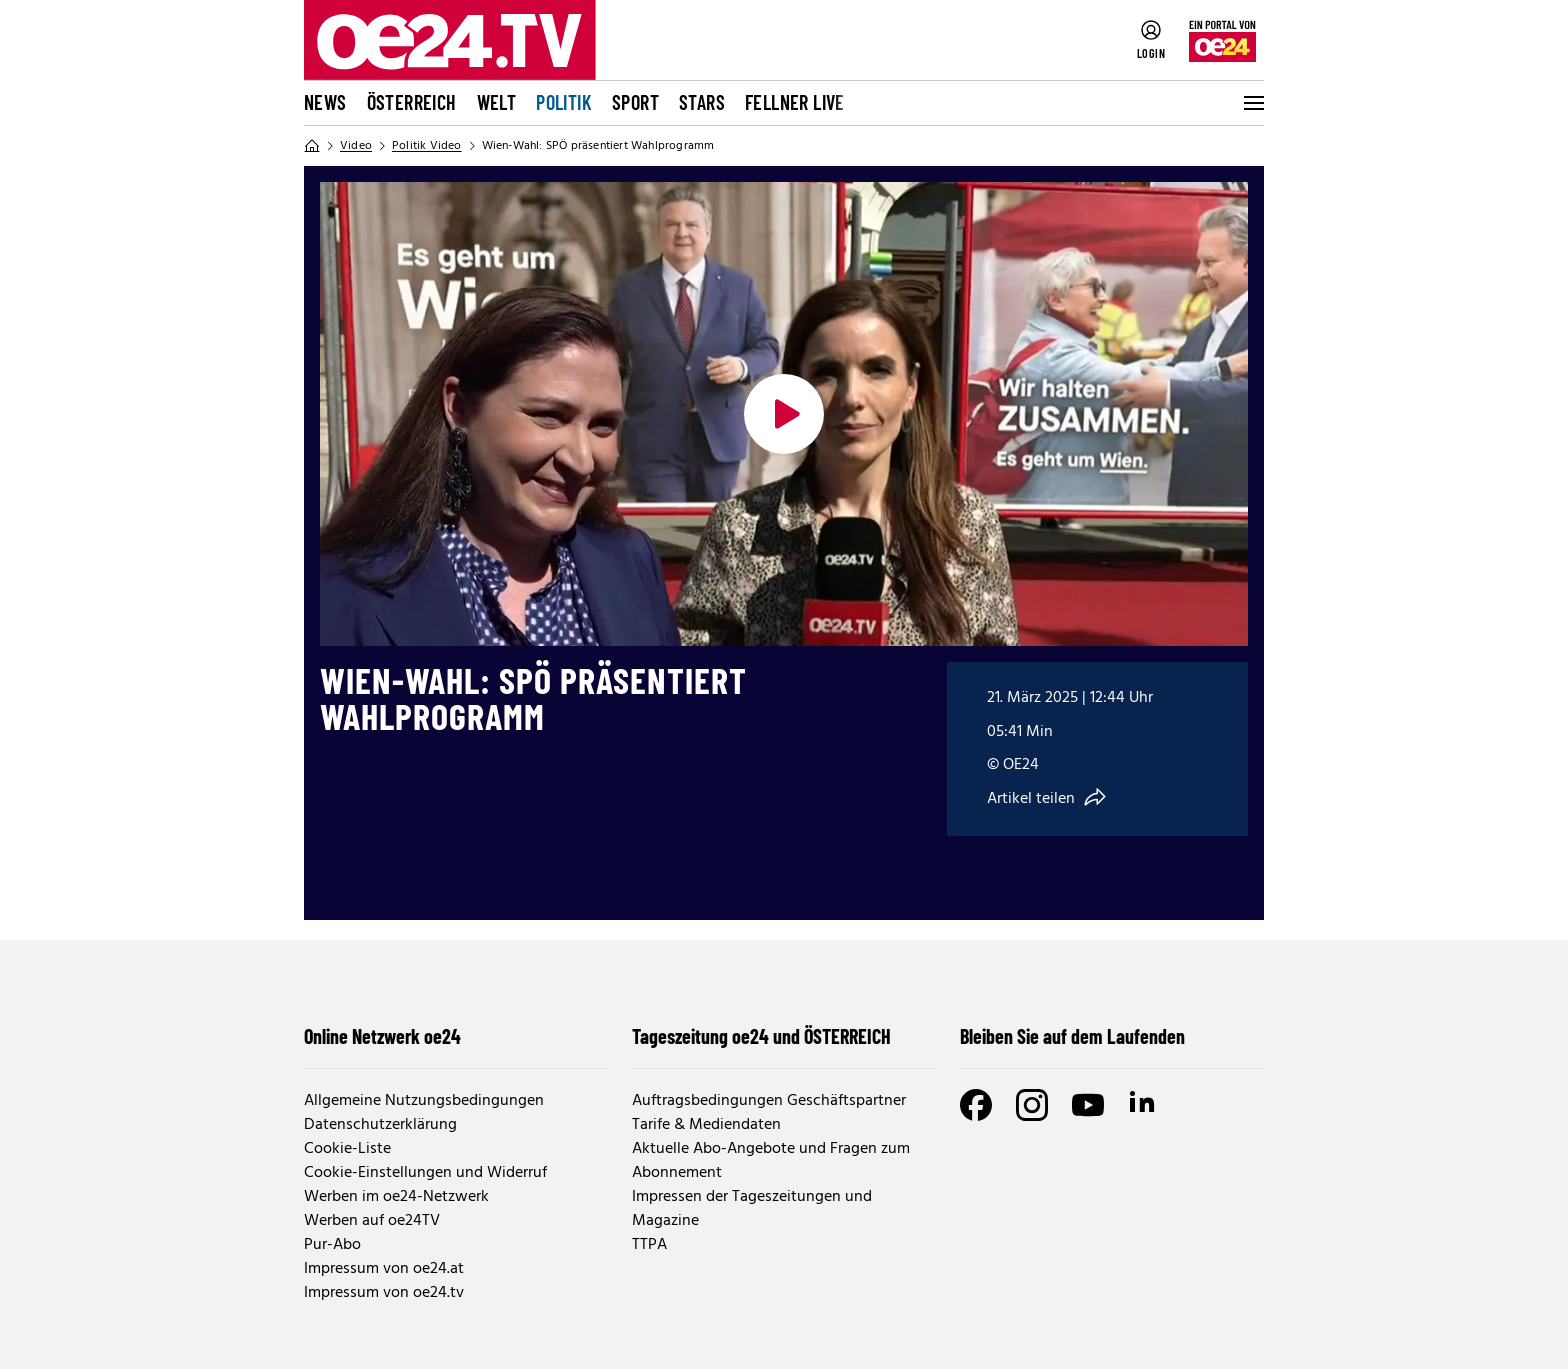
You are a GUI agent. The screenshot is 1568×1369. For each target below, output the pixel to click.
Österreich (412, 102)
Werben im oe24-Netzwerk (396, 1197)
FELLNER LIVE (795, 102)
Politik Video (427, 146)
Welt (497, 102)
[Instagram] (1032, 1105)
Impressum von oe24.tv (384, 1293)
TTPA (649, 1245)
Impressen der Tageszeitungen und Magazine (752, 1209)
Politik (564, 102)
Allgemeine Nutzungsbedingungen (424, 1101)
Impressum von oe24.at (384, 1269)
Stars (702, 102)
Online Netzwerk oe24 (382, 1036)
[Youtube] (1088, 1105)
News (325, 102)
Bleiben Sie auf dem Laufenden (1072, 1036)
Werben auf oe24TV (372, 1221)
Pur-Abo (332, 1245)
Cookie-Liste (347, 1149)
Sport (635, 102)
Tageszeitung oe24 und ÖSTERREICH (761, 1036)
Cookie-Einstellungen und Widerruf (425, 1173)
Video (356, 146)
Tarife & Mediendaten (706, 1125)
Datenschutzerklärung (380, 1125)
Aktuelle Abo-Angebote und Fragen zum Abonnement (771, 1161)
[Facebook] (976, 1105)
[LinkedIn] (1144, 1105)
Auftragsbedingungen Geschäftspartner (769, 1101)
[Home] (312, 146)
